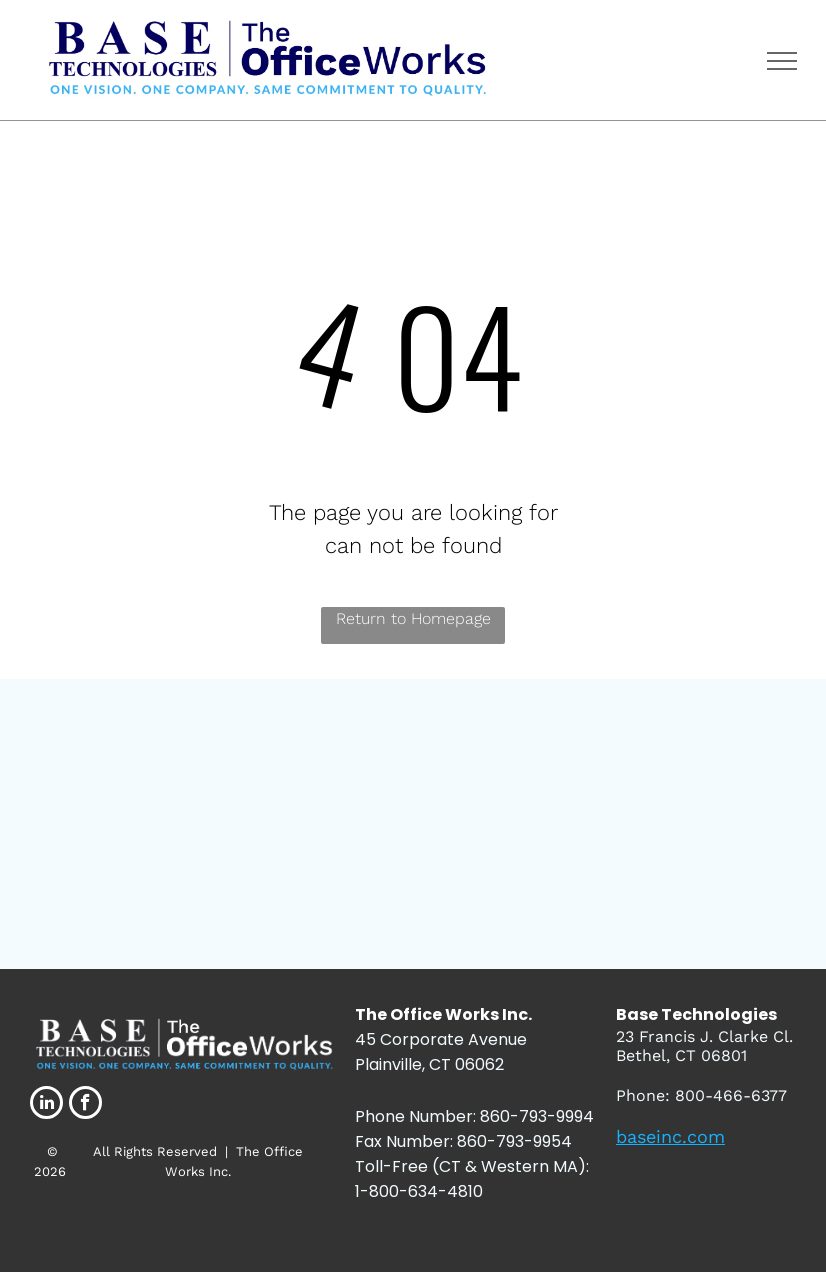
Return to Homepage (413, 618)
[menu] (782, 61)
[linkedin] (46, 1105)
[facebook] (85, 1105)
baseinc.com (670, 1136)
